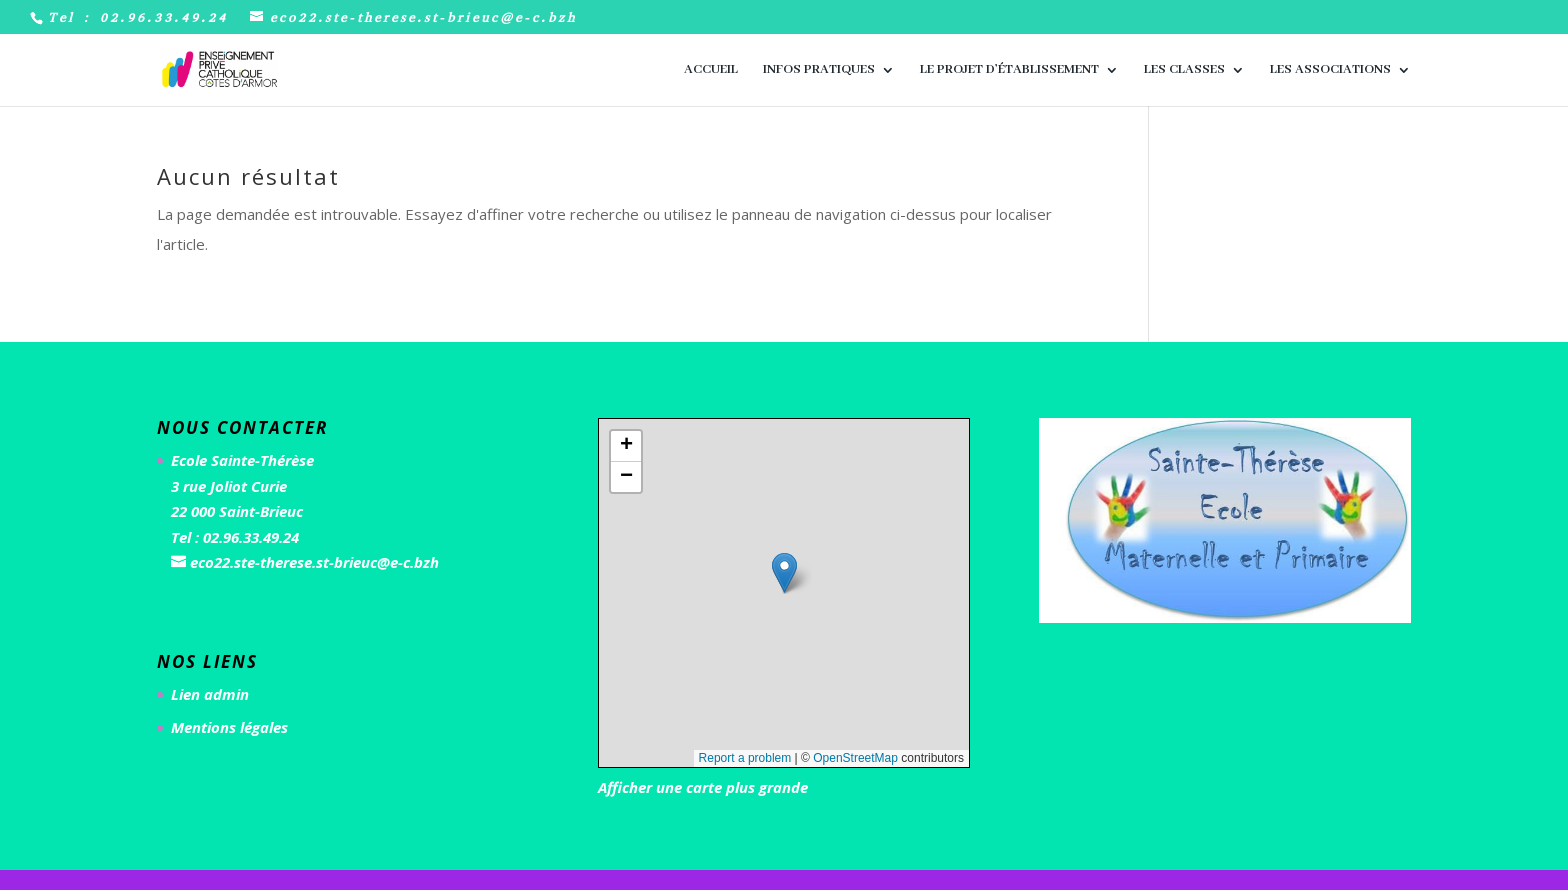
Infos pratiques (819, 70)
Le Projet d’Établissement (1009, 70)
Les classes (1184, 70)
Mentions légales (229, 727)
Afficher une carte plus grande (703, 787)
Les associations (1330, 70)
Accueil (711, 70)
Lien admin (210, 694)
